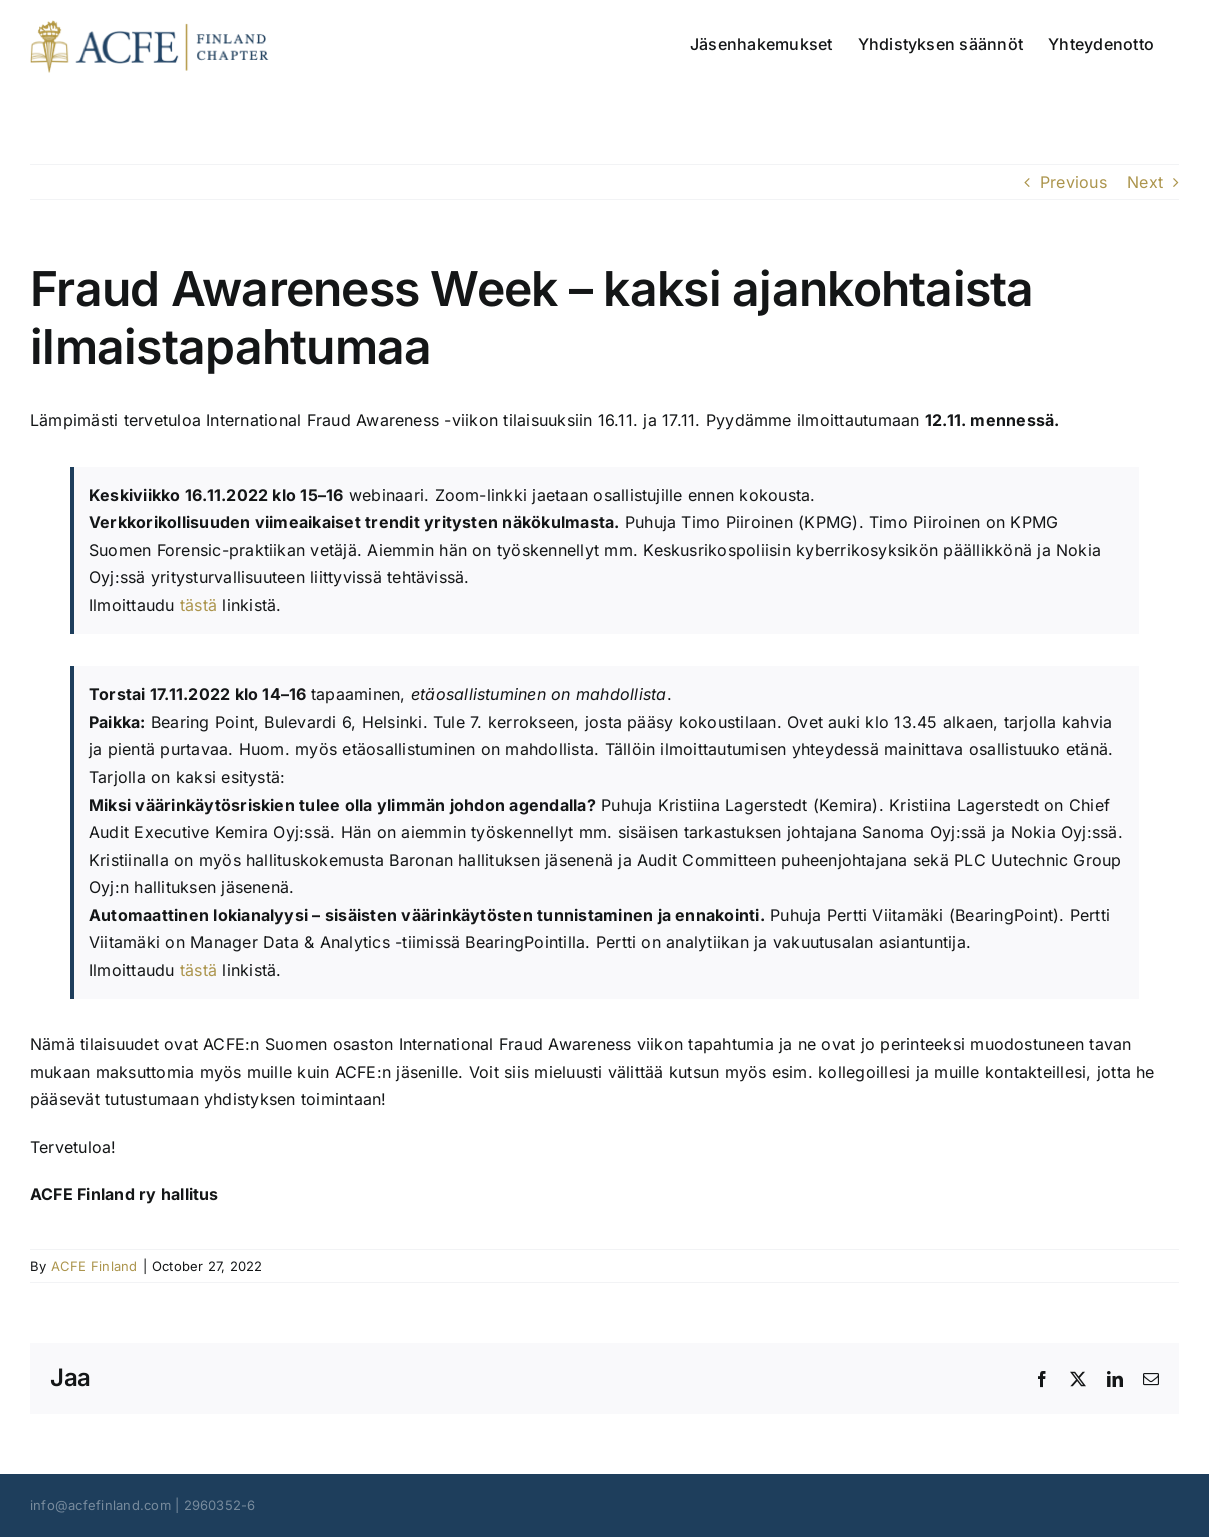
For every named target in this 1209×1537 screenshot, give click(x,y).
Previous (1073, 182)
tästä (198, 605)
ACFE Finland (94, 1266)
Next (1145, 182)
